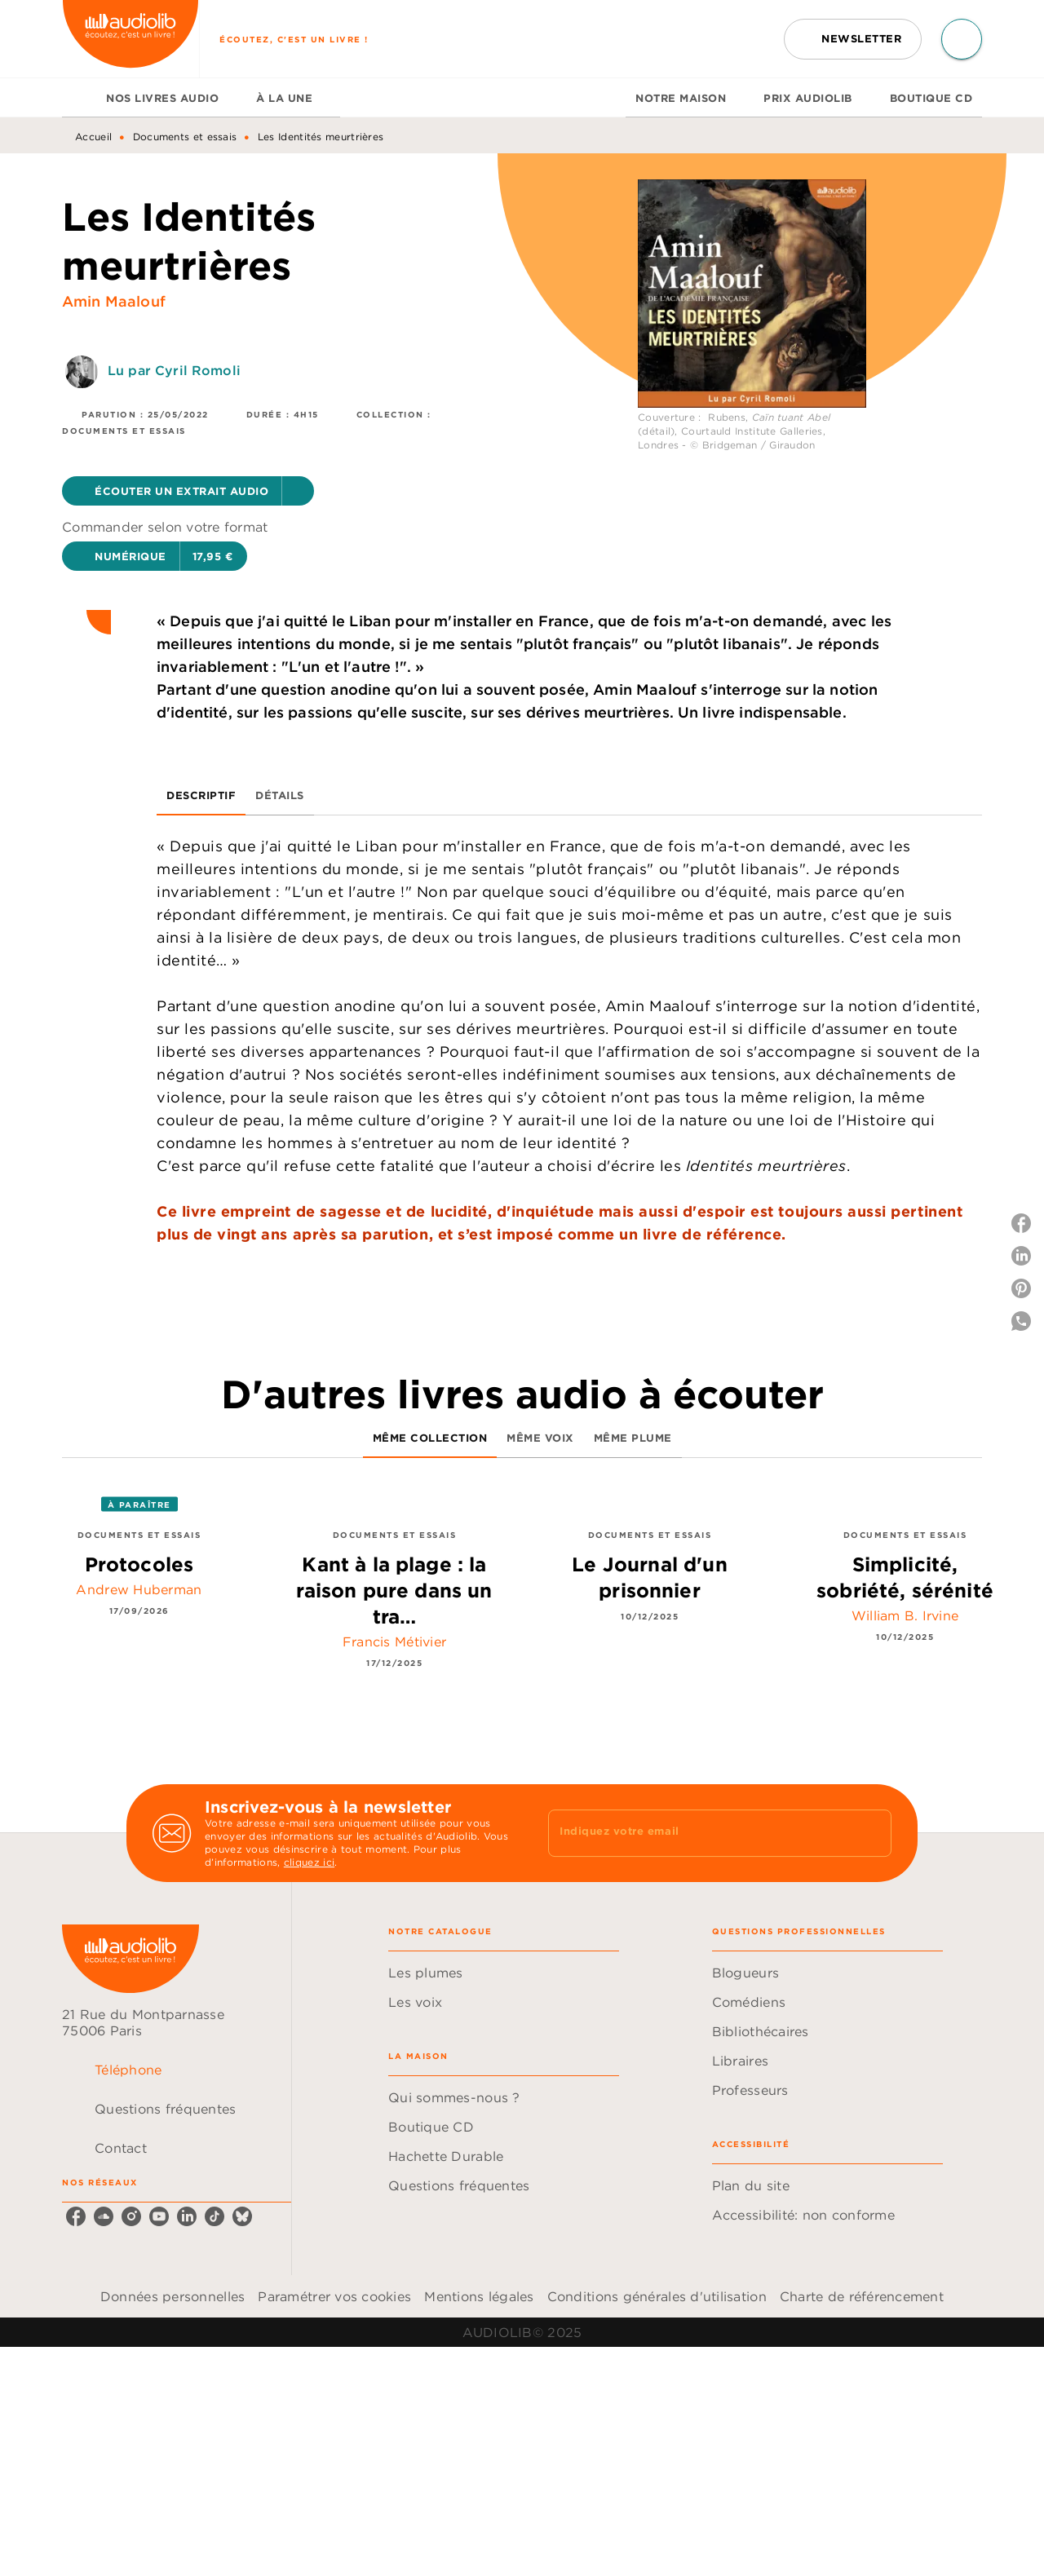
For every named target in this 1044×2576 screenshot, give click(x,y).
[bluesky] (242, 2216)
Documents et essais (185, 136)
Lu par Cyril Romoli (174, 370)
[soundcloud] (103, 2216)
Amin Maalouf (114, 301)
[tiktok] (214, 2216)
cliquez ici (309, 1862)
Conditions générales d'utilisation (657, 2296)
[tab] (79, 97)
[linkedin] (187, 2216)
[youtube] (159, 2216)
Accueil (93, 136)
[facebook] (76, 2216)
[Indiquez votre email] (699, 1833)
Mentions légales (478, 2296)
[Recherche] (961, 39)
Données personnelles (172, 2296)
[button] (853, 39)
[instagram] (131, 2216)
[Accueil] (130, 38)
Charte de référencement (862, 2296)
